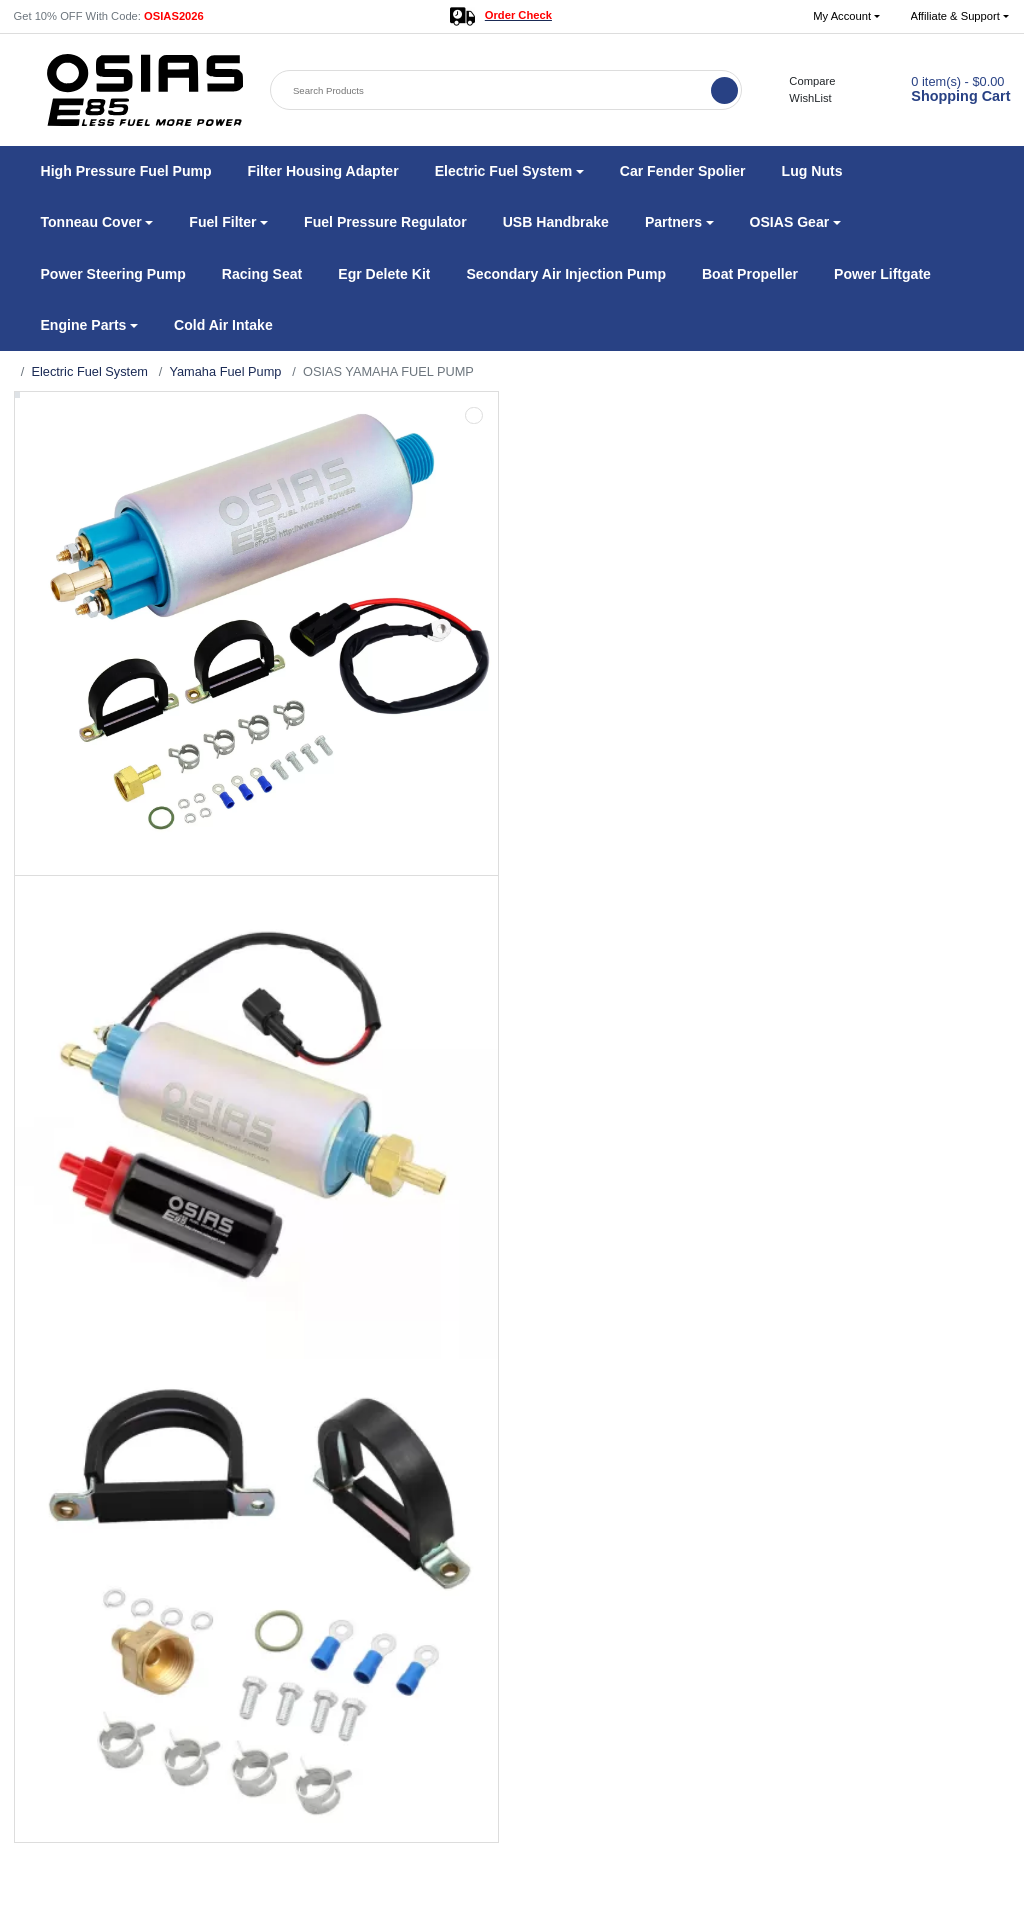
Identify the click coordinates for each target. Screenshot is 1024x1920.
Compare (802, 81)
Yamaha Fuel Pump (225, 371)
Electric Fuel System (89, 371)
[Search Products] (492, 90)
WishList (800, 98)
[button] (846, 16)
